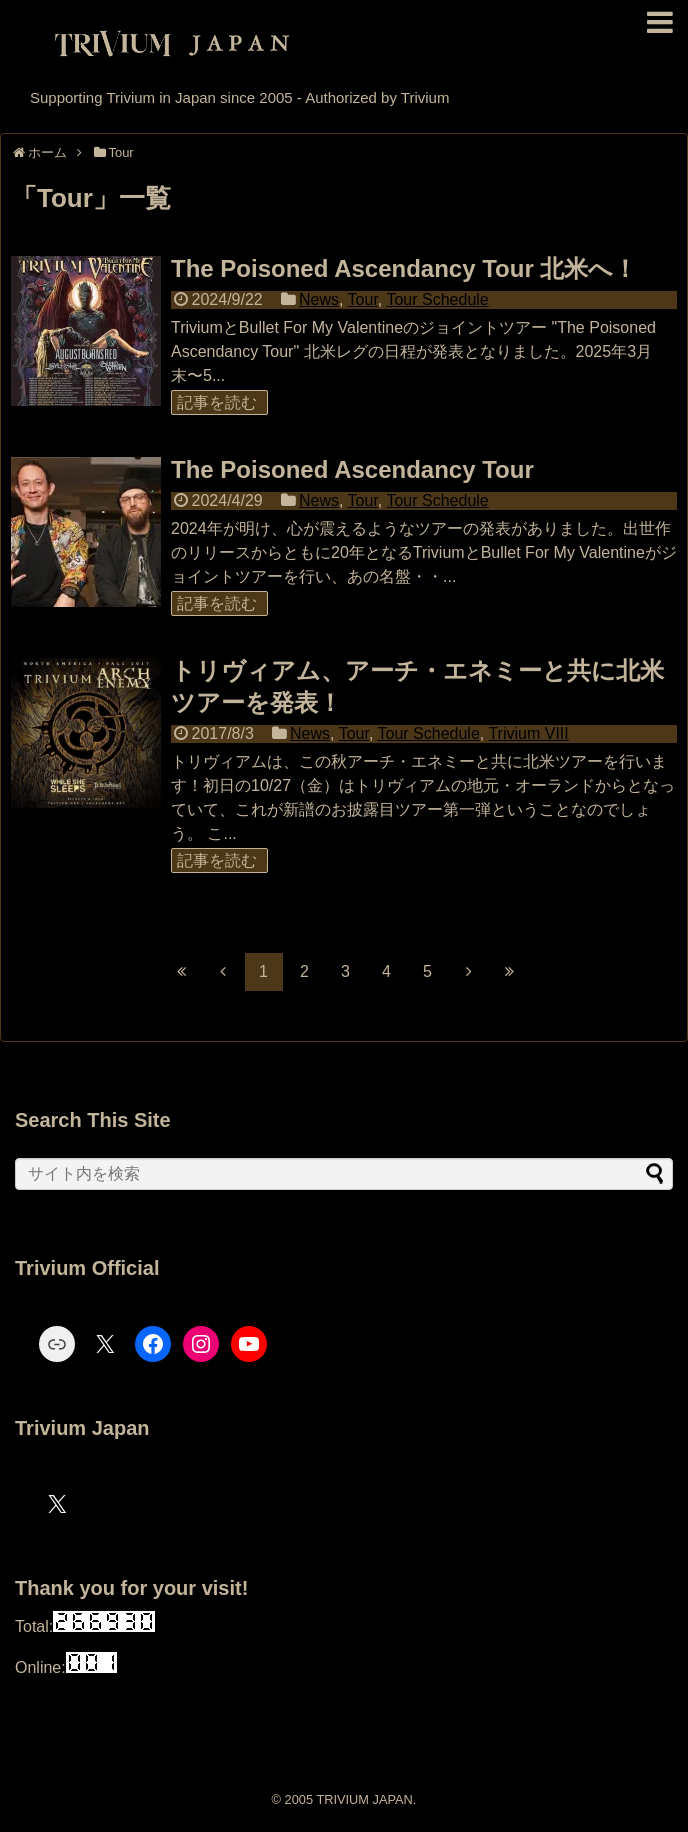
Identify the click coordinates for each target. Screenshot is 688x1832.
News (319, 299)
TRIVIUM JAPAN (364, 1799)
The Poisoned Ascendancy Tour (352, 469)
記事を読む (217, 402)
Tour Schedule (437, 299)
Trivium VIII (528, 733)
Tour (363, 299)
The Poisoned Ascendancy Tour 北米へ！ (404, 268)
